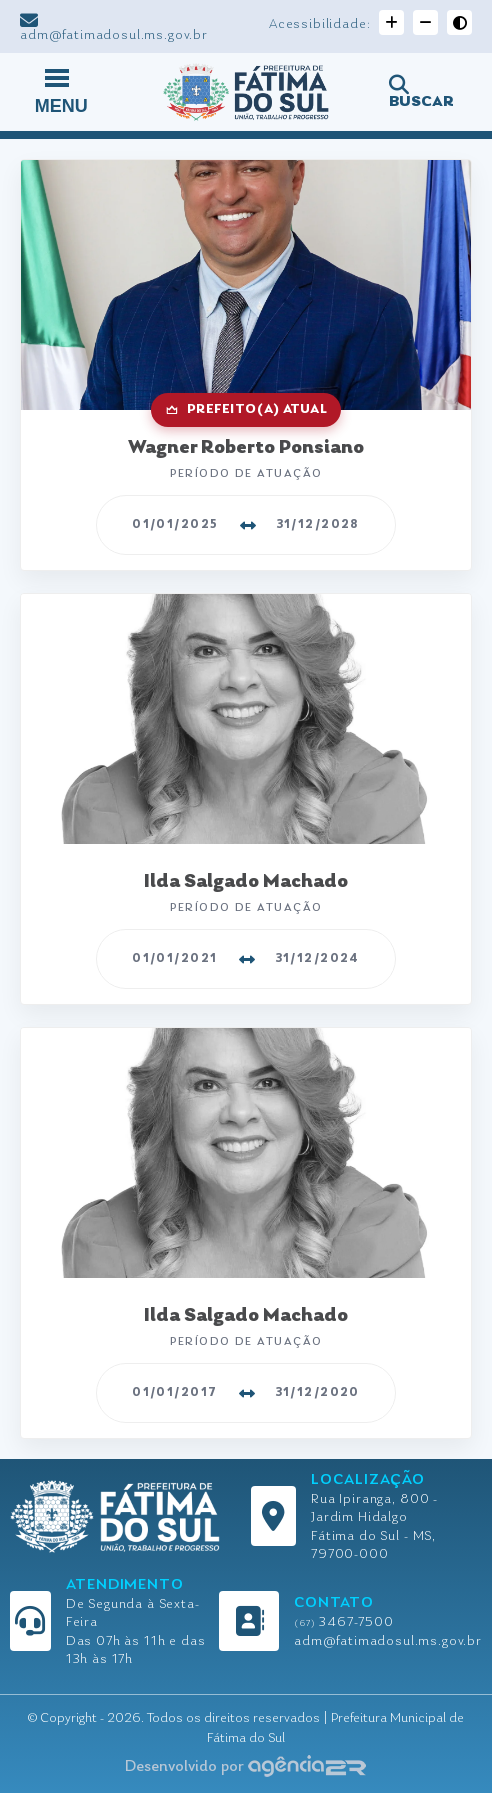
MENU (61, 90)
